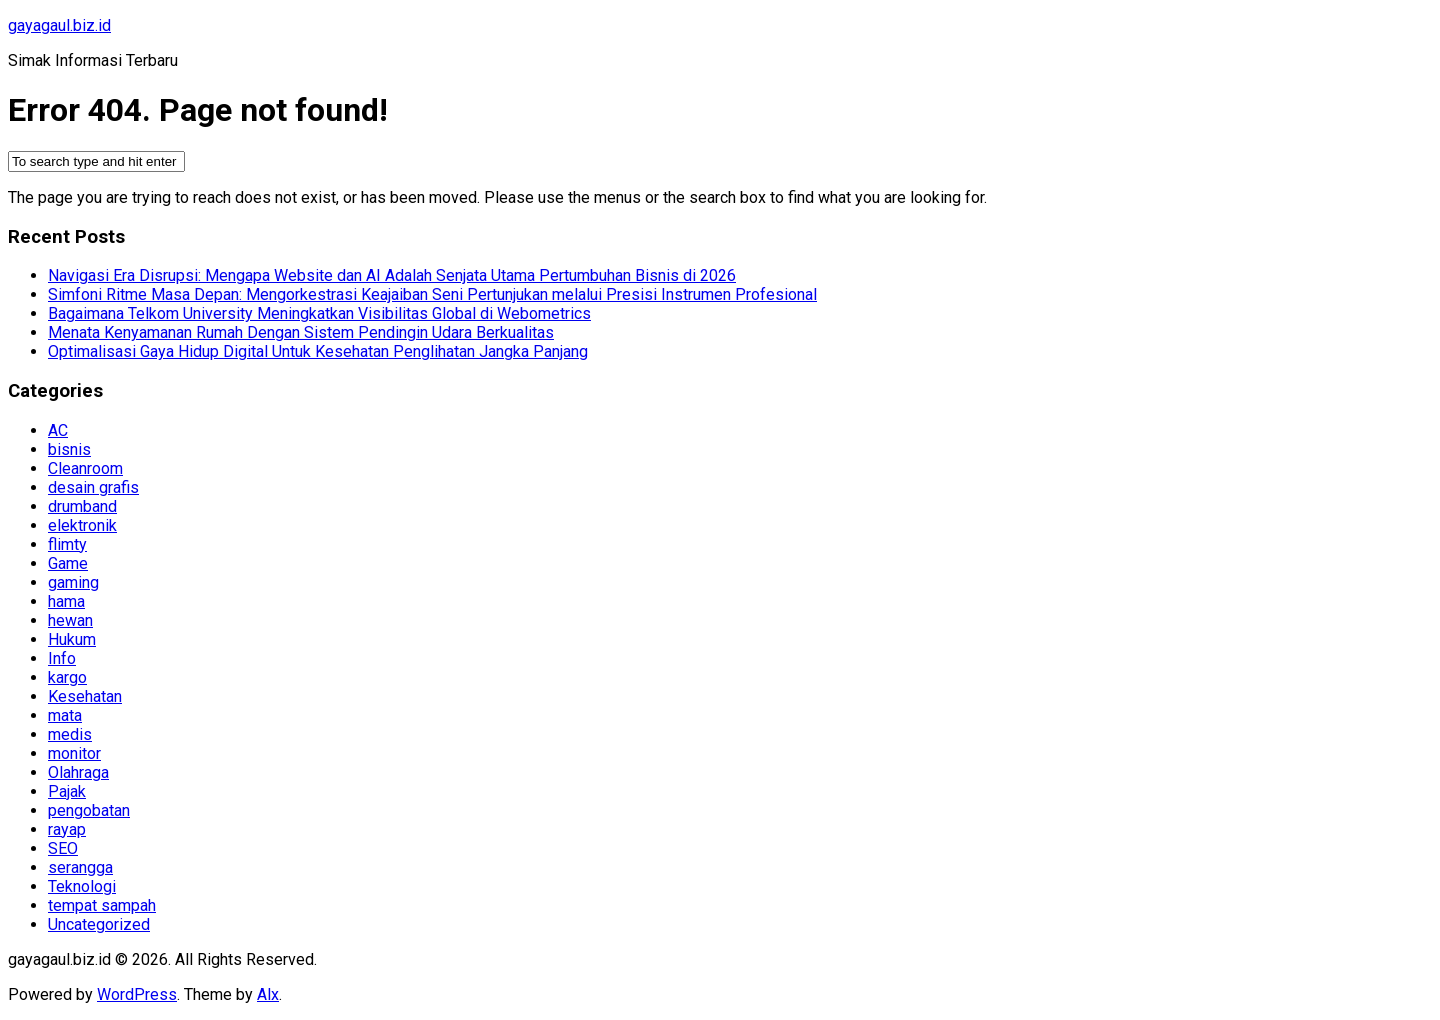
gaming (73, 582)
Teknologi (82, 886)
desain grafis (93, 487)
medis (70, 734)
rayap (67, 829)
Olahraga (78, 772)
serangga (80, 867)
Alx (268, 994)
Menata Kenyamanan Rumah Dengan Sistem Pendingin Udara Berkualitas (301, 332)
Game (68, 563)
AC (58, 430)
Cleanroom (85, 468)
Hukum (72, 639)
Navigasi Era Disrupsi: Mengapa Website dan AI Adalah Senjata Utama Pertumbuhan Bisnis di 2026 (392, 275)
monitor (74, 753)
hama (66, 601)
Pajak (67, 791)
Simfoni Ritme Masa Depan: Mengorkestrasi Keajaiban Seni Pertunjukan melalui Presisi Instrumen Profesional (432, 294)
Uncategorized (99, 924)
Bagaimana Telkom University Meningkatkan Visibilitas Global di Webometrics (319, 313)
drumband (82, 506)
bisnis (69, 449)
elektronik (82, 525)
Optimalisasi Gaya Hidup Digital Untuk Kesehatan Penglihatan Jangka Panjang (318, 351)
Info (62, 658)
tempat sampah (102, 905)
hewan (70, 620)
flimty (67, 544)
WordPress (137, 994)
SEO (63, 848)
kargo (67, 677)
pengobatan (89, 810)
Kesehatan (85, 696)
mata (65, 715)
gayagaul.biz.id (59, 25)
